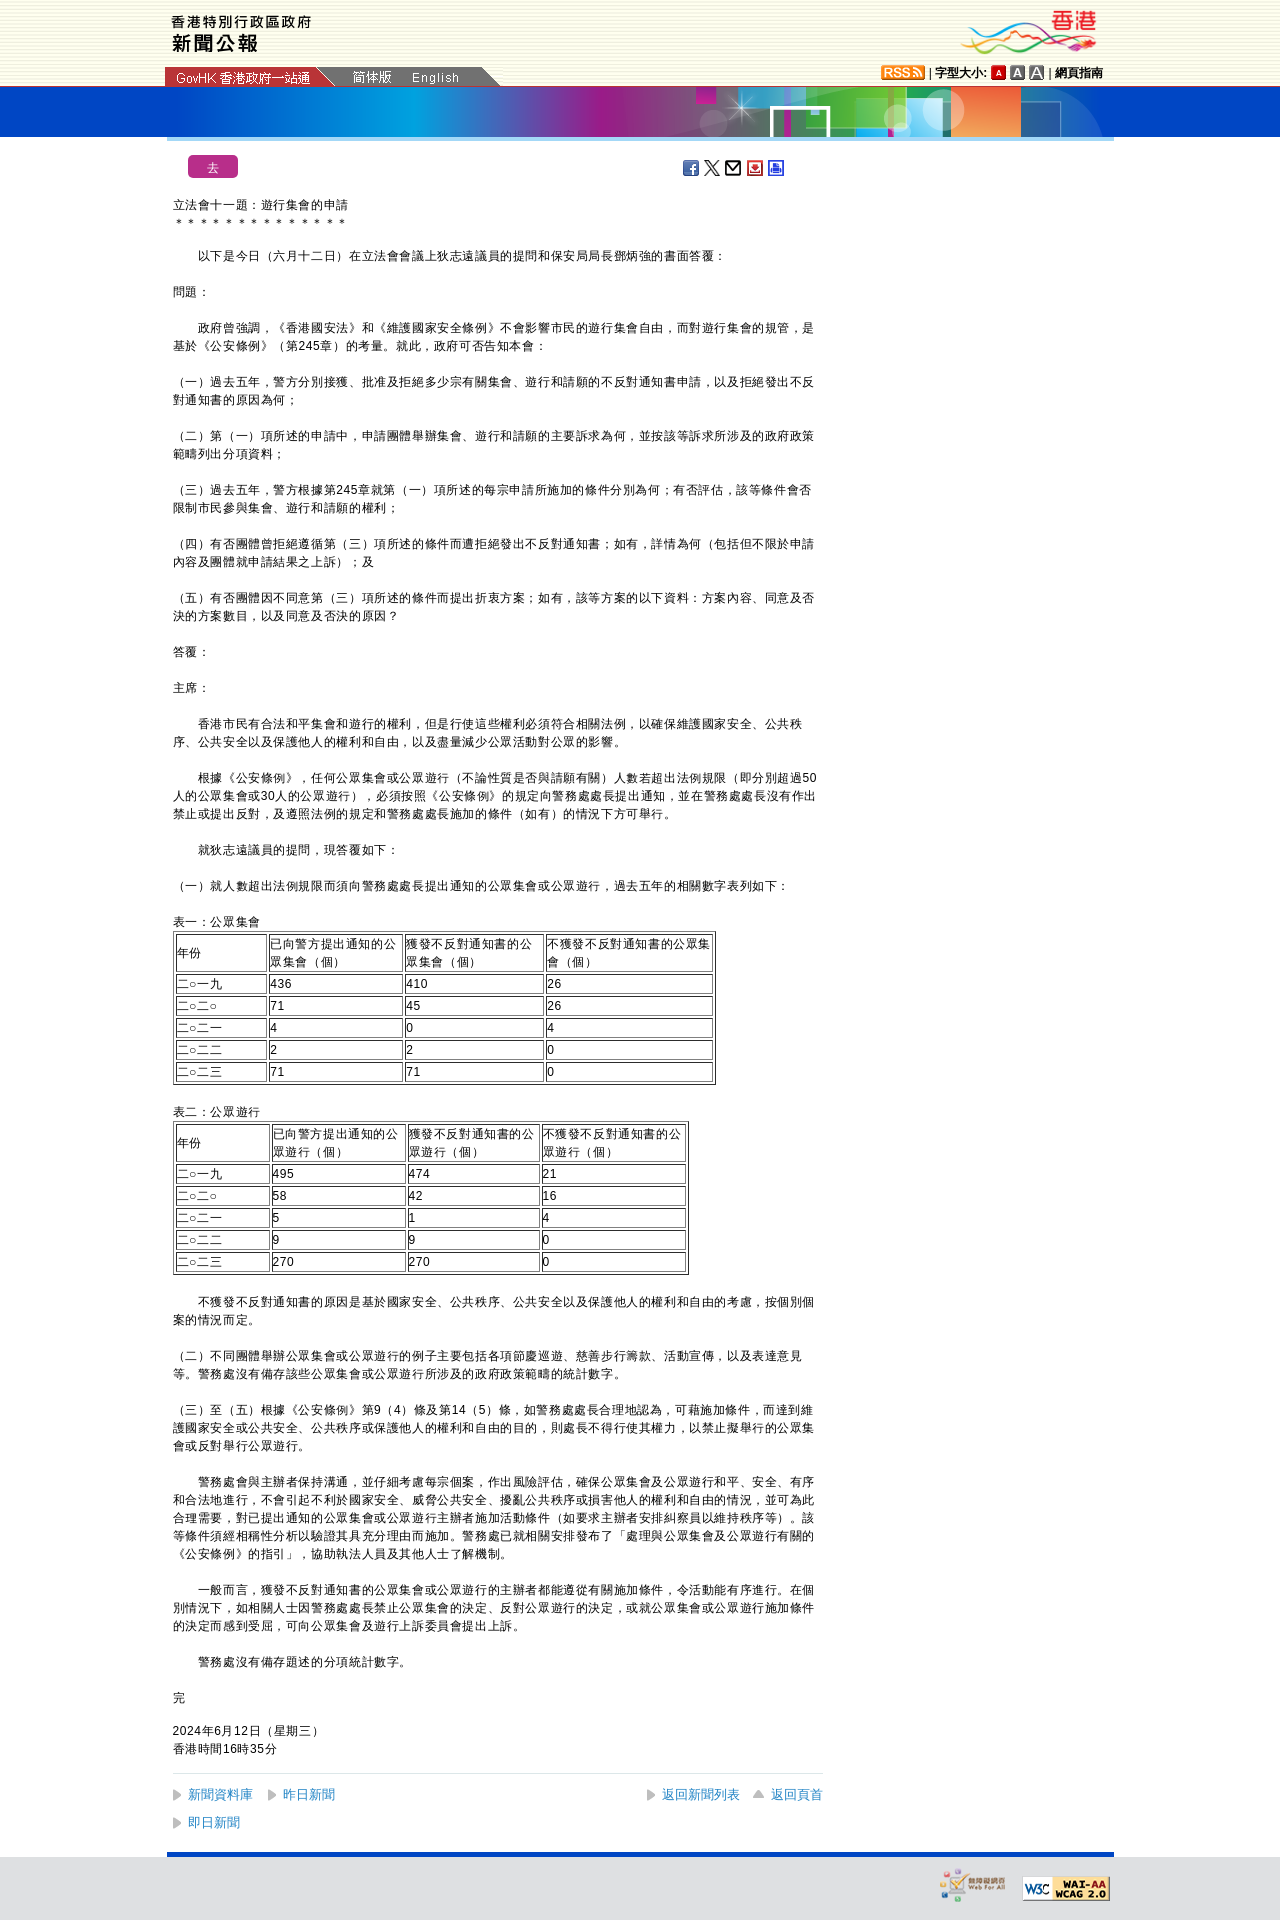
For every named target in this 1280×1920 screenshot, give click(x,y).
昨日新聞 (309, 1794)
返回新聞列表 (701, 1794)
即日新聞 (214, 1822)
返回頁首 (797, 1794)
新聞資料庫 (220, 1794)
